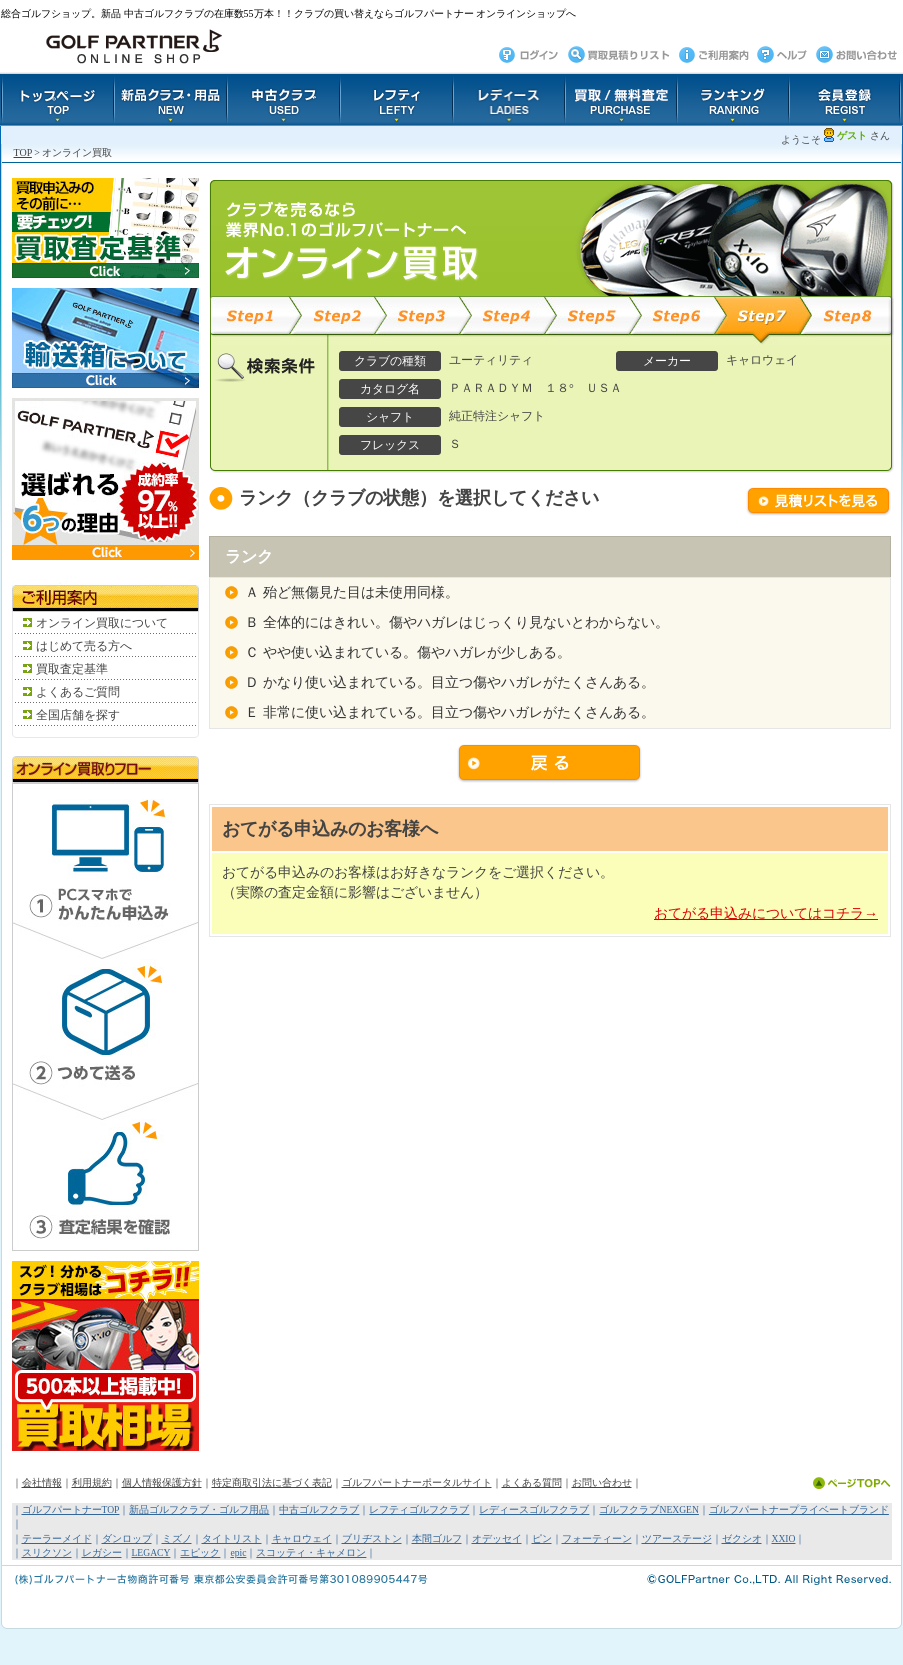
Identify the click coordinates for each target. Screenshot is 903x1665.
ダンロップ (127, 1538)
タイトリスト (232, 1538)
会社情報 (42, 1482)
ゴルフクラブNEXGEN (648, 1509)
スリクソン (47, 1552)
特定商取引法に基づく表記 (272, 1482)
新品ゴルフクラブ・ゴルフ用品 (199, 1509)
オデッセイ (497, 1538)
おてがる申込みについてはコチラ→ (766, 913)
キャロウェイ (302, 1538)
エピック (200, 1552)
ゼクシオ (742, 1538)
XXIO (784, 1538)
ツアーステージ (677, 1538)
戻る (550, 764)
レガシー (102, 1552)
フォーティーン (597, 1538)
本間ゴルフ (437, 1538)
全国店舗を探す (78, 715)
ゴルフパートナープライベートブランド (799, 1509)
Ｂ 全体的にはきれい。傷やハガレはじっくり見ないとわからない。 (457, 622)
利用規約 (92, 1482)
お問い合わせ (602, 1482)
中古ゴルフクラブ (319, 1509)
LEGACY (151, 1552)
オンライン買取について (102, 623)
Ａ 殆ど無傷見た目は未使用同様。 (352, 592)
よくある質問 (532, 1482)
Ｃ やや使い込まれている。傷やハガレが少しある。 (408, 652)
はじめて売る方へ (84, 646)
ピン (542, 1538)
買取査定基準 (72, 669)
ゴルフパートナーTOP (71, 1509)
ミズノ (177, 1538)
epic (238, 1552)
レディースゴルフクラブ (534, 1509)
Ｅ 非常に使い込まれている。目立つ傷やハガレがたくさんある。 (450, 712)
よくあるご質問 (78, 692)
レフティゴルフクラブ (419, 1509)
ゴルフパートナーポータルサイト (417, 1482)
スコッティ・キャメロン (311, 1552)
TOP (23, 152)
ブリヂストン (372, 1538)
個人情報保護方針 (162, 1482)
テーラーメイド (57, 1538)
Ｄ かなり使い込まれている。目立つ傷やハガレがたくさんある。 (450, 682)
